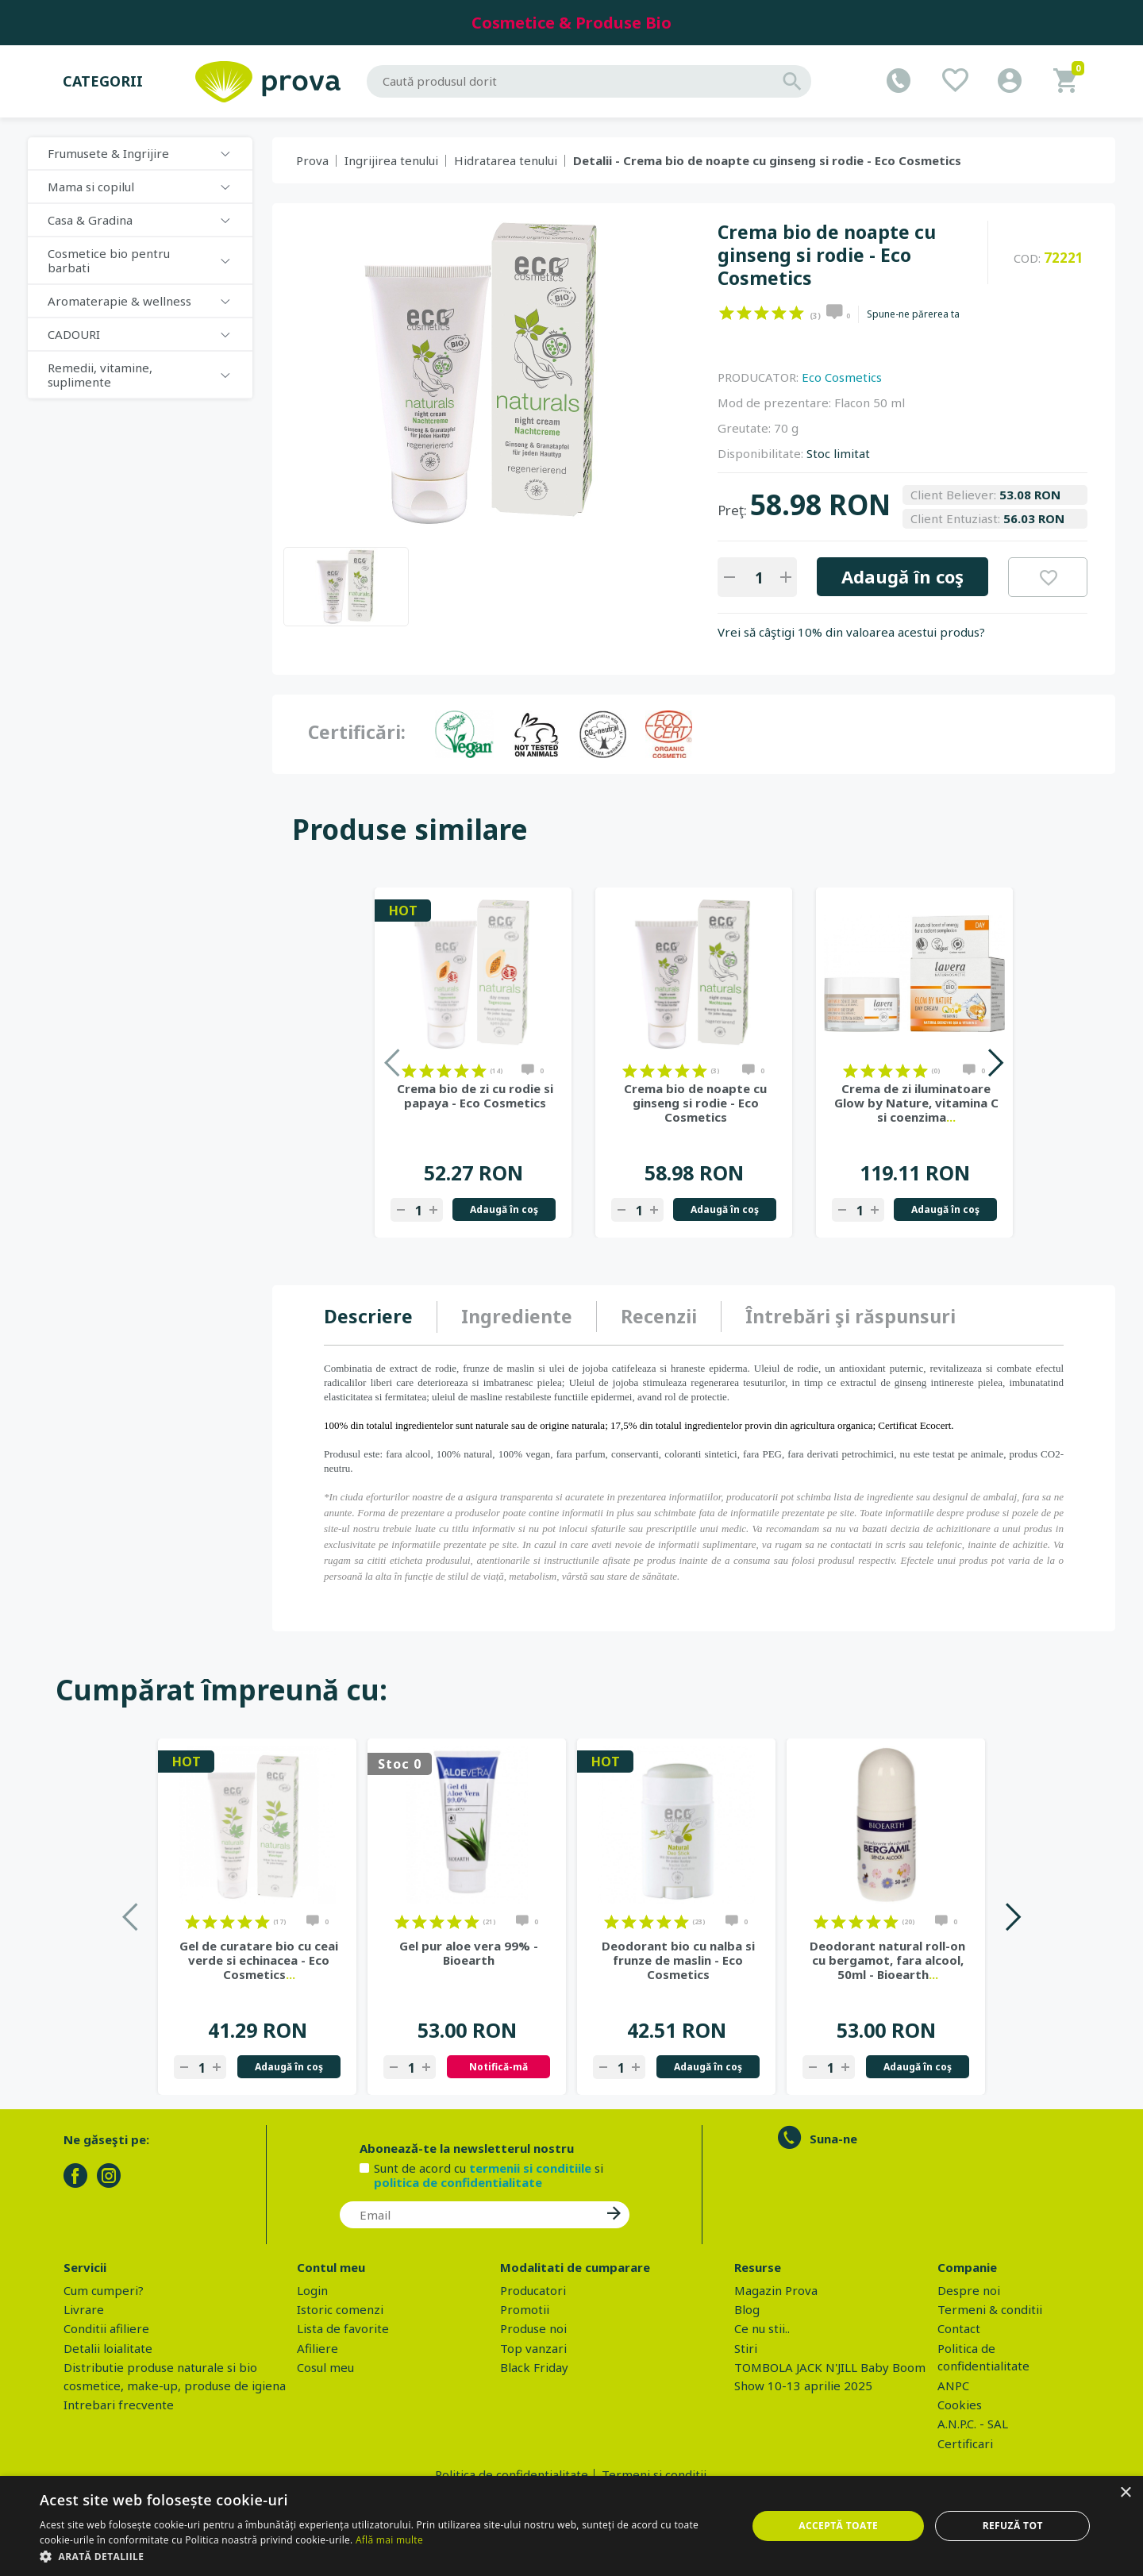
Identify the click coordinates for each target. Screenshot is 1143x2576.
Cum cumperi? (104, 2290)
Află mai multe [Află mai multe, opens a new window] (389, 2540)
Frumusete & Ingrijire (108, 153)
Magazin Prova (776, 2290)
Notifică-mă (498, 2067)
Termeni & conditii (989, 2309)
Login (312, 2290)
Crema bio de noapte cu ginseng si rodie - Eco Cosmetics (695, 1102)
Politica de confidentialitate (511, 2474)
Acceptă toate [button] (838, 2525)
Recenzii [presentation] (659, 1316)
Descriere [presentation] (368, 1316)
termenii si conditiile (530, 2168)
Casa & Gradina (90, 220)
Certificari (965, 2443)
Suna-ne (833, 2139)
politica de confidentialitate (458, 2182)
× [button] (1125, 2493)
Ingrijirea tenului (391, 160)
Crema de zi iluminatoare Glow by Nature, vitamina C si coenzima (916, 1102)
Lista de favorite (343, 2328)
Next (995, 1062)
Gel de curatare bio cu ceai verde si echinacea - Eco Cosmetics (258, 1960)
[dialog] (571, 2526)
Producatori (533, 2290)
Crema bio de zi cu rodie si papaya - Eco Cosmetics (475, 1095)
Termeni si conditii (654, 2474)
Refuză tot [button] (1013, 2525)
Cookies (959, 2404)
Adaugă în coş (902, 576)
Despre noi (968, 2290)
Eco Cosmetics (842, 377)
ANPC (953, 2385)
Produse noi (533, 2328)
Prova (312, 160)
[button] (383, 2556)
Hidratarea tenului (505, 160)
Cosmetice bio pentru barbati (109, 260)
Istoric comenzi (340, 2309)
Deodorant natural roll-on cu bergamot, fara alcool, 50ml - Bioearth (887, 1960)
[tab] (380, 1317)
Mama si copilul (91, 186)
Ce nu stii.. (762, 2328)
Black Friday (534, 2367)
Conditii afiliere (106, 2328)
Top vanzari (533, 2348)
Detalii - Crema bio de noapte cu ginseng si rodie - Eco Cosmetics (767, 160)
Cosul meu (325, 2367)
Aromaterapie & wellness (119, 301)
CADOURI (74, 334)
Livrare (84, 2309)
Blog (747, 2309)
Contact (958, 2328)
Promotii (524, 2309)
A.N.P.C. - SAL (972, 2424)
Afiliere (317, 2348)
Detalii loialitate (108, 2348)
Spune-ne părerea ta (913, 314)
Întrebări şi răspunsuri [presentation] (850, 1316)
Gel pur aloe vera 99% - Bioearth (468, 1953)
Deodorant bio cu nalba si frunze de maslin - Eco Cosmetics (678, 1960)
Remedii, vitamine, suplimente (100, 375)
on (727, 313)
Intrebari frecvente (119, 2404)
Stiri (745, 2348)
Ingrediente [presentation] (516, 1316)
